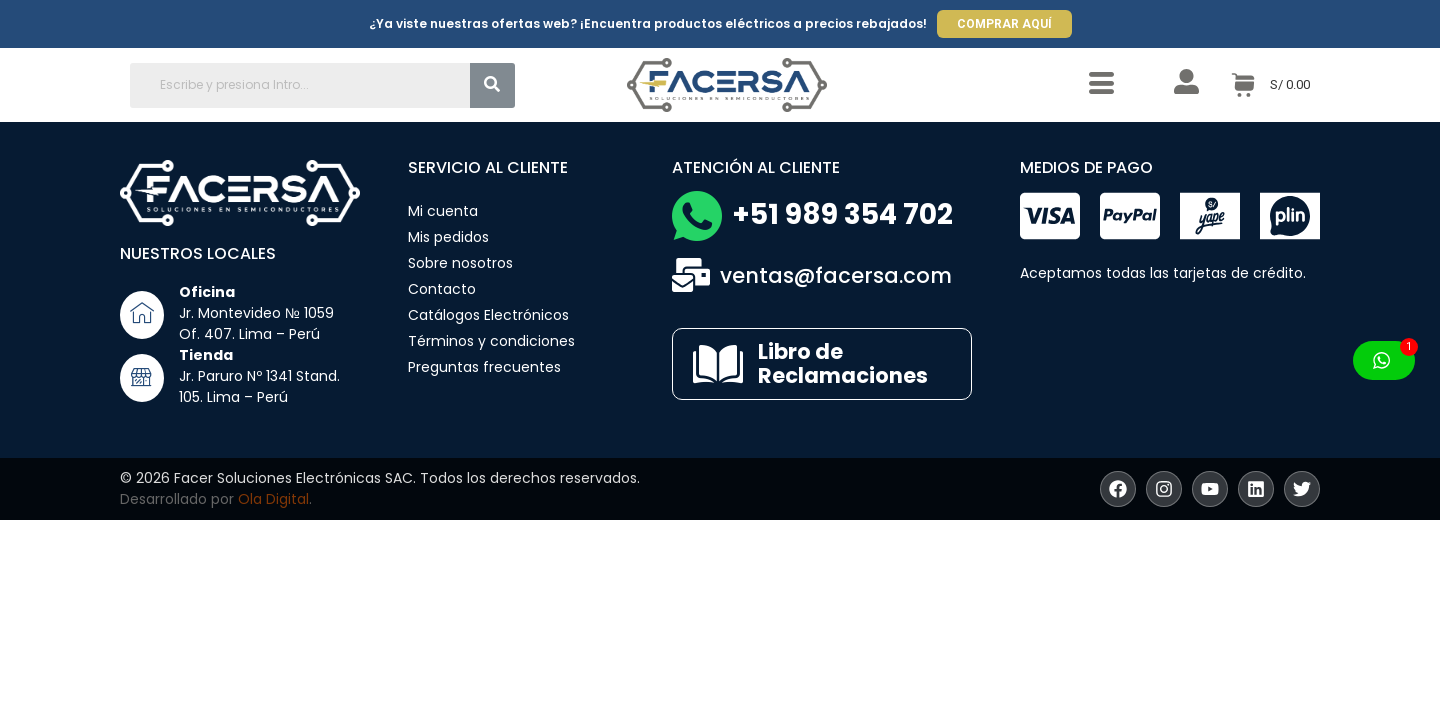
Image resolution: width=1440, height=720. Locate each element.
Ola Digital (273, 499)
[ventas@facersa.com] (691, 275)
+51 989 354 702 (842, 214)
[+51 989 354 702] (697, 216)
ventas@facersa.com (836, 275)
